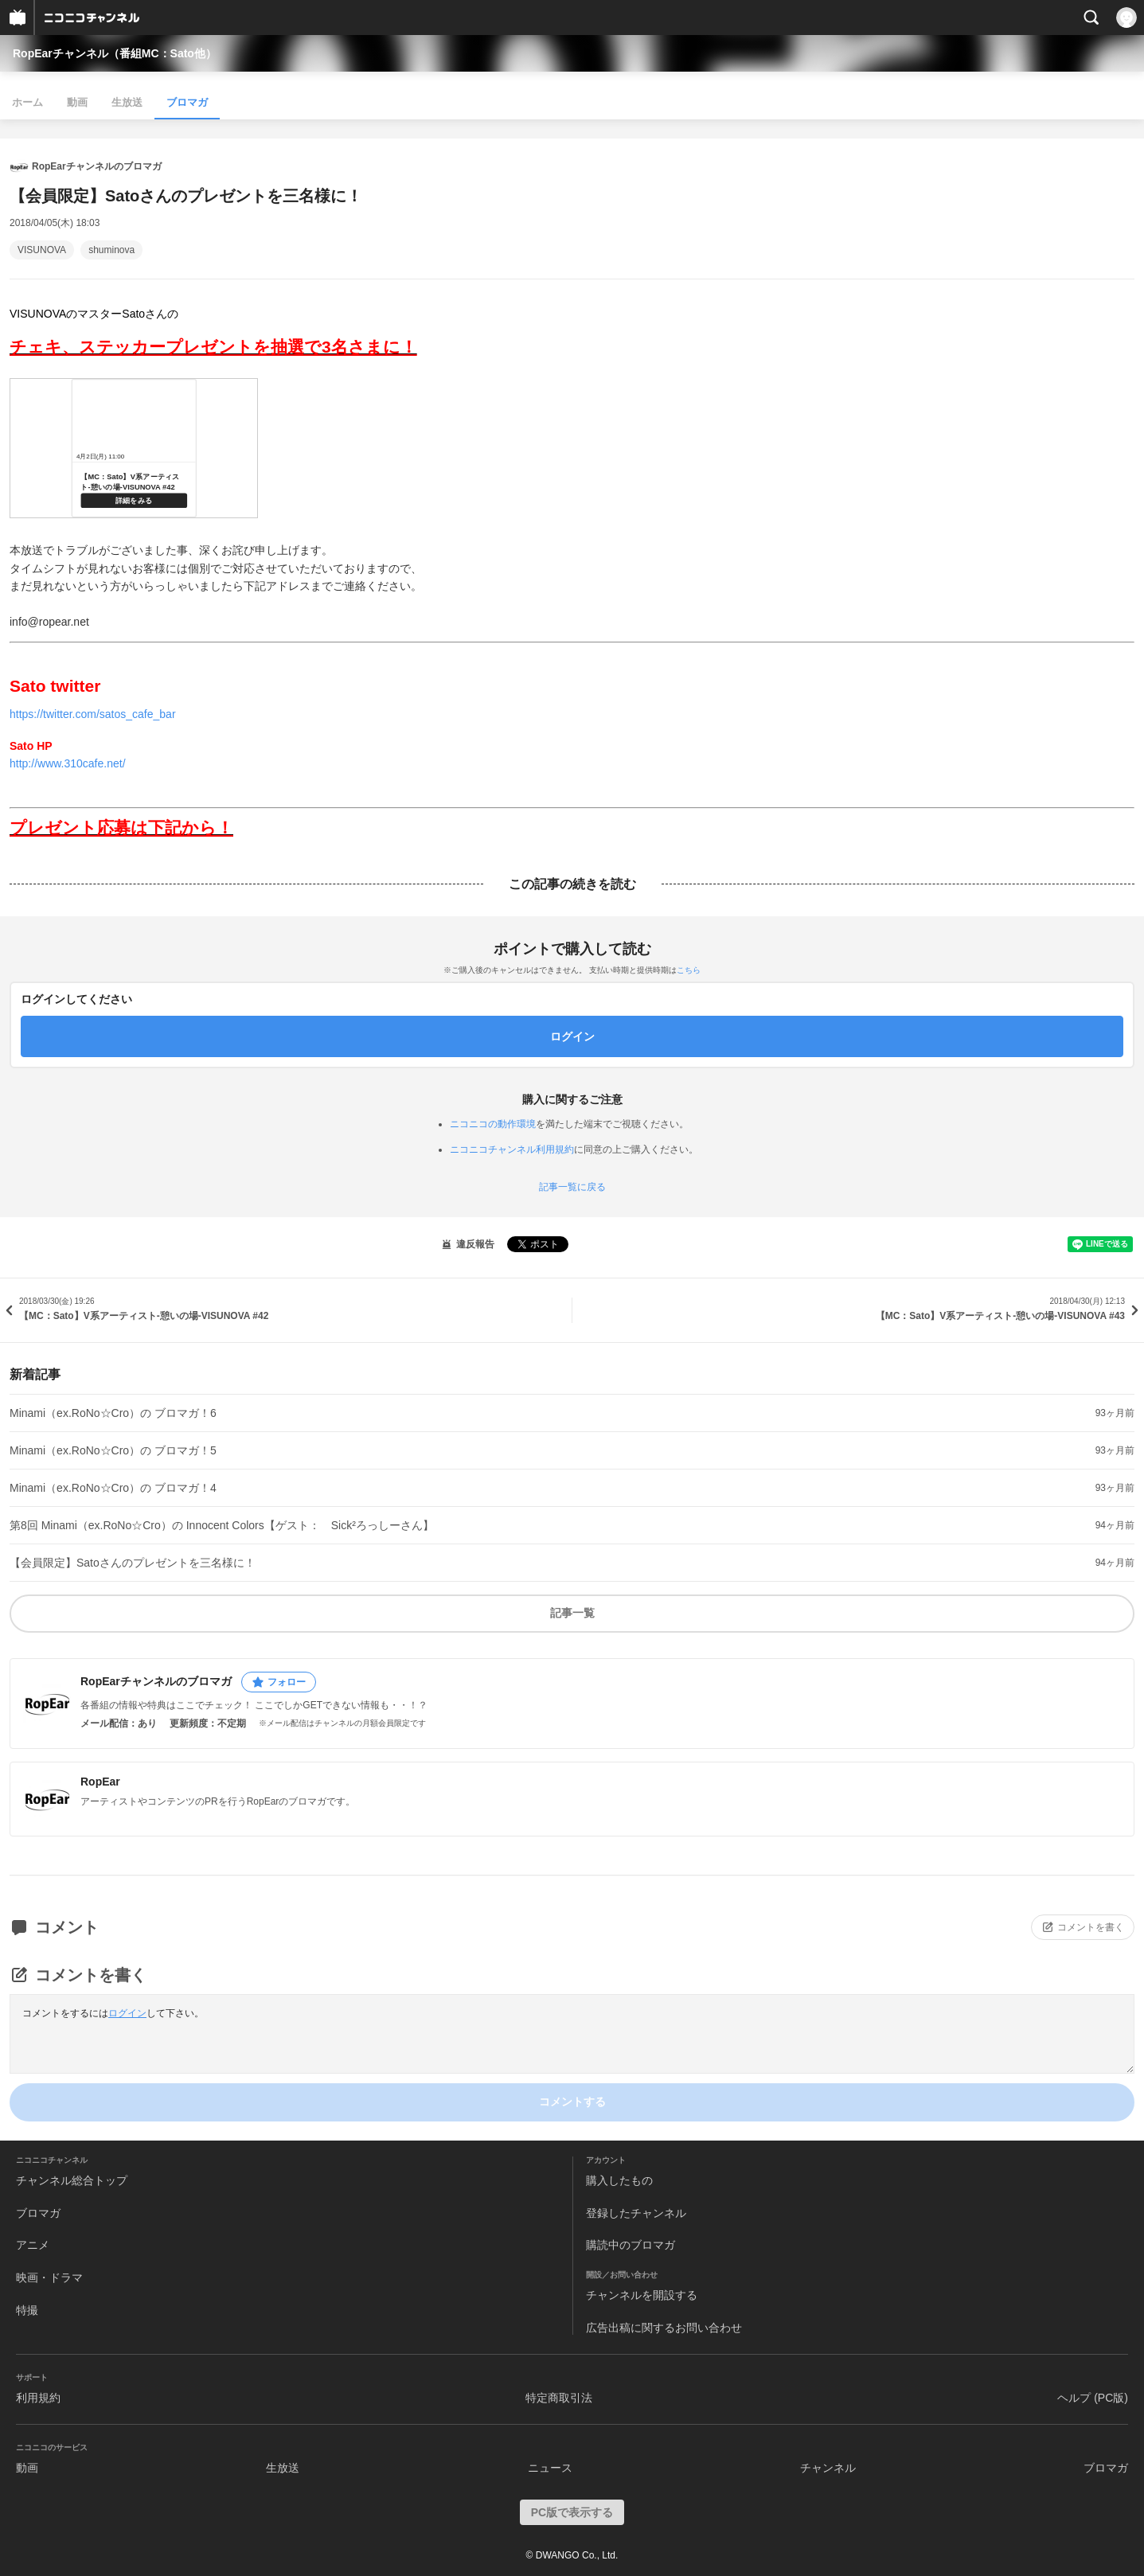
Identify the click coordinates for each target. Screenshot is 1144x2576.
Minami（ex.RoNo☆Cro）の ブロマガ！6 (113, 1413)
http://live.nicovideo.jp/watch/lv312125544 (134, 448)
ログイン (127, 2013)
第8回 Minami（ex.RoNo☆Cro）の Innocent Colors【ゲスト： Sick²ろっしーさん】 (222, 1525)
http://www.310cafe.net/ (68, 763)
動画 (77, 102)
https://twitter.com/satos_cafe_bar (93, 714)
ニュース (550, 2467)
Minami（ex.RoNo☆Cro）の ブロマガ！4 (113, 1487)
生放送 (127, 102)
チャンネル (828, 2467)
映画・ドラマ (49, 2277)
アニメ (32, 2244)
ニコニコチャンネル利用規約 (512, 1149)
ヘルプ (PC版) (1092, 2397)
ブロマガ (187, 102)
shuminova (111, 250)
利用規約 (38, 2397)
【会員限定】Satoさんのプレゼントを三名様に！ (133, 1562)
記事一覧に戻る (572, 1187)
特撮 (27, 2310)
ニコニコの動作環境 (493, 1124)
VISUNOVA (42, 250)
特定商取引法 (558, 2397)
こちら (689, 970)
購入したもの (619, 2180)
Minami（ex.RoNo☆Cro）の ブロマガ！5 (113, 1450)
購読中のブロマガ (630, 2244)
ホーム (27, 102)
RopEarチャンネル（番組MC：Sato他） (115, 53)
